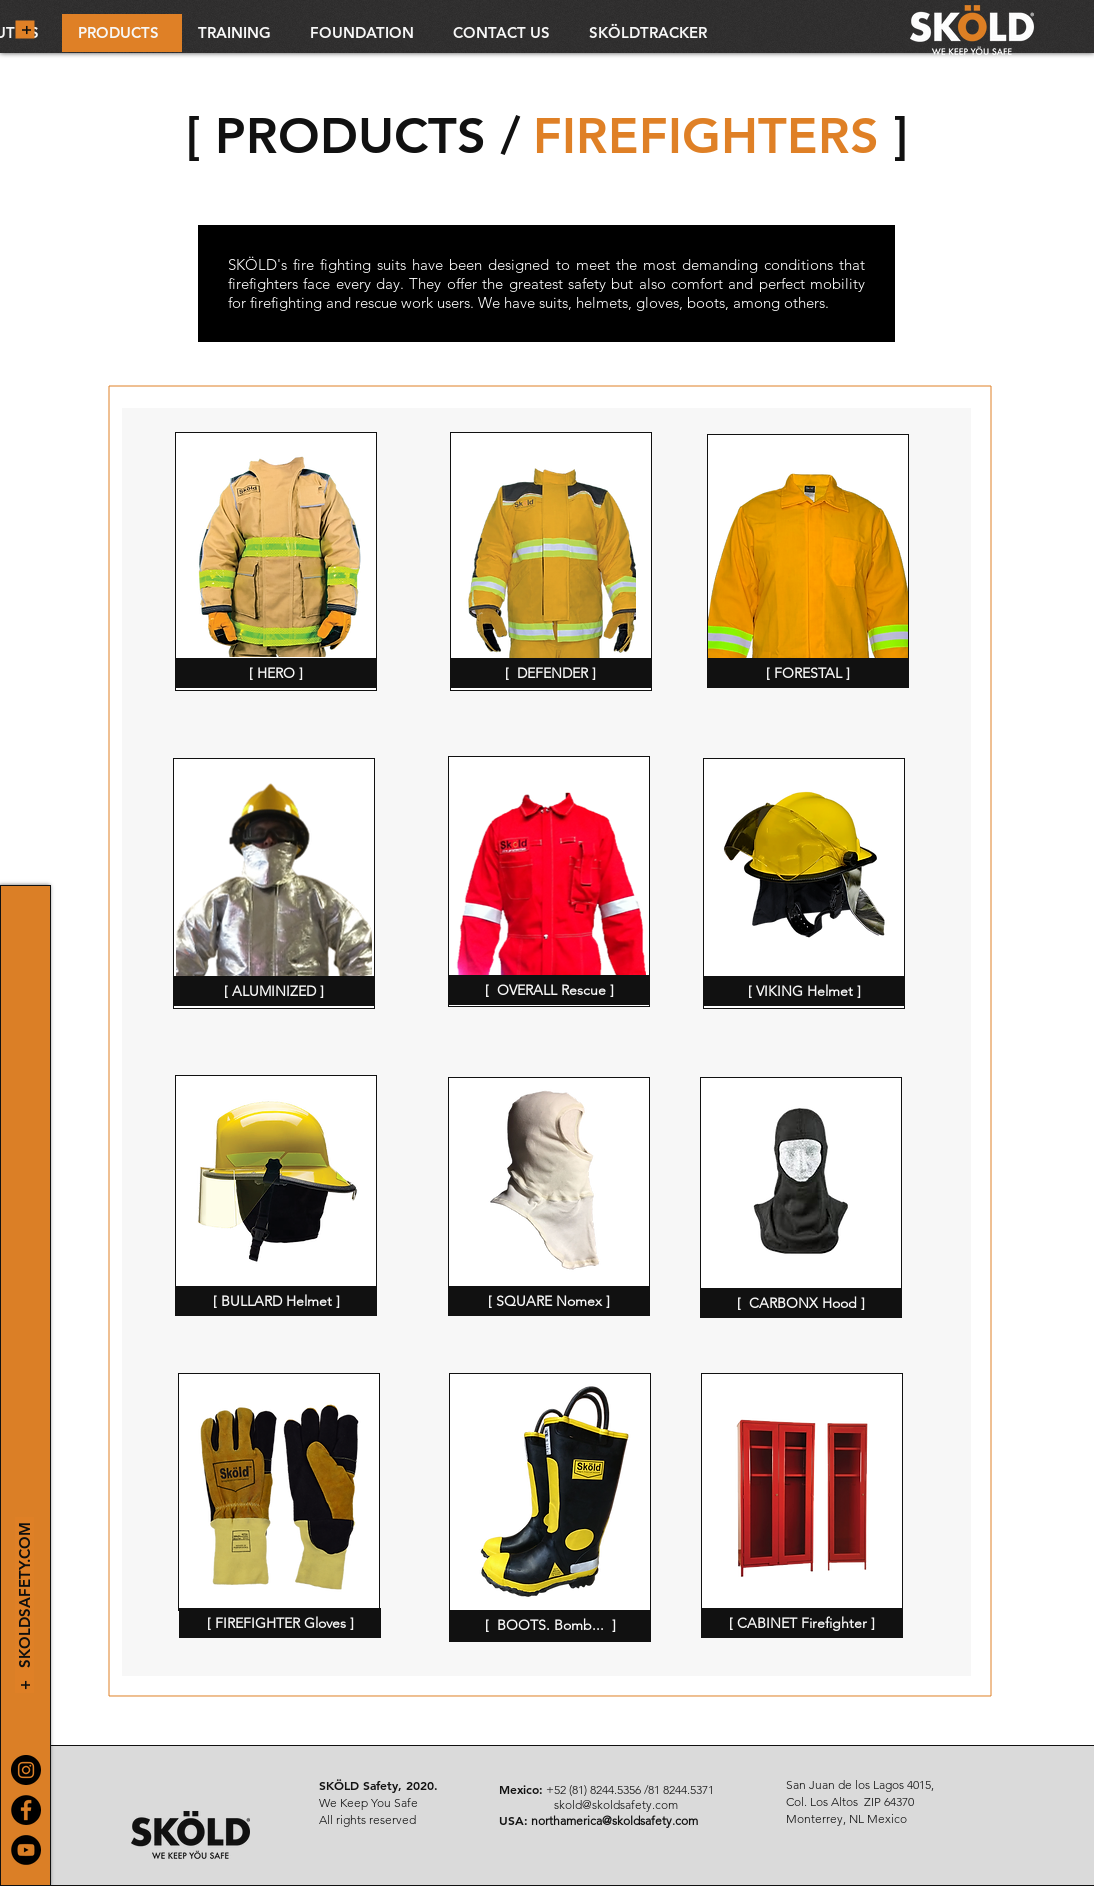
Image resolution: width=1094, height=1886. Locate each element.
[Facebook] (26, 1810)
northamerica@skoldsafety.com (614, 1820)
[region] (276, 561)
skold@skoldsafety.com (616, 1804)
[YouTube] (26, 1850)
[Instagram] (26, 1770)
